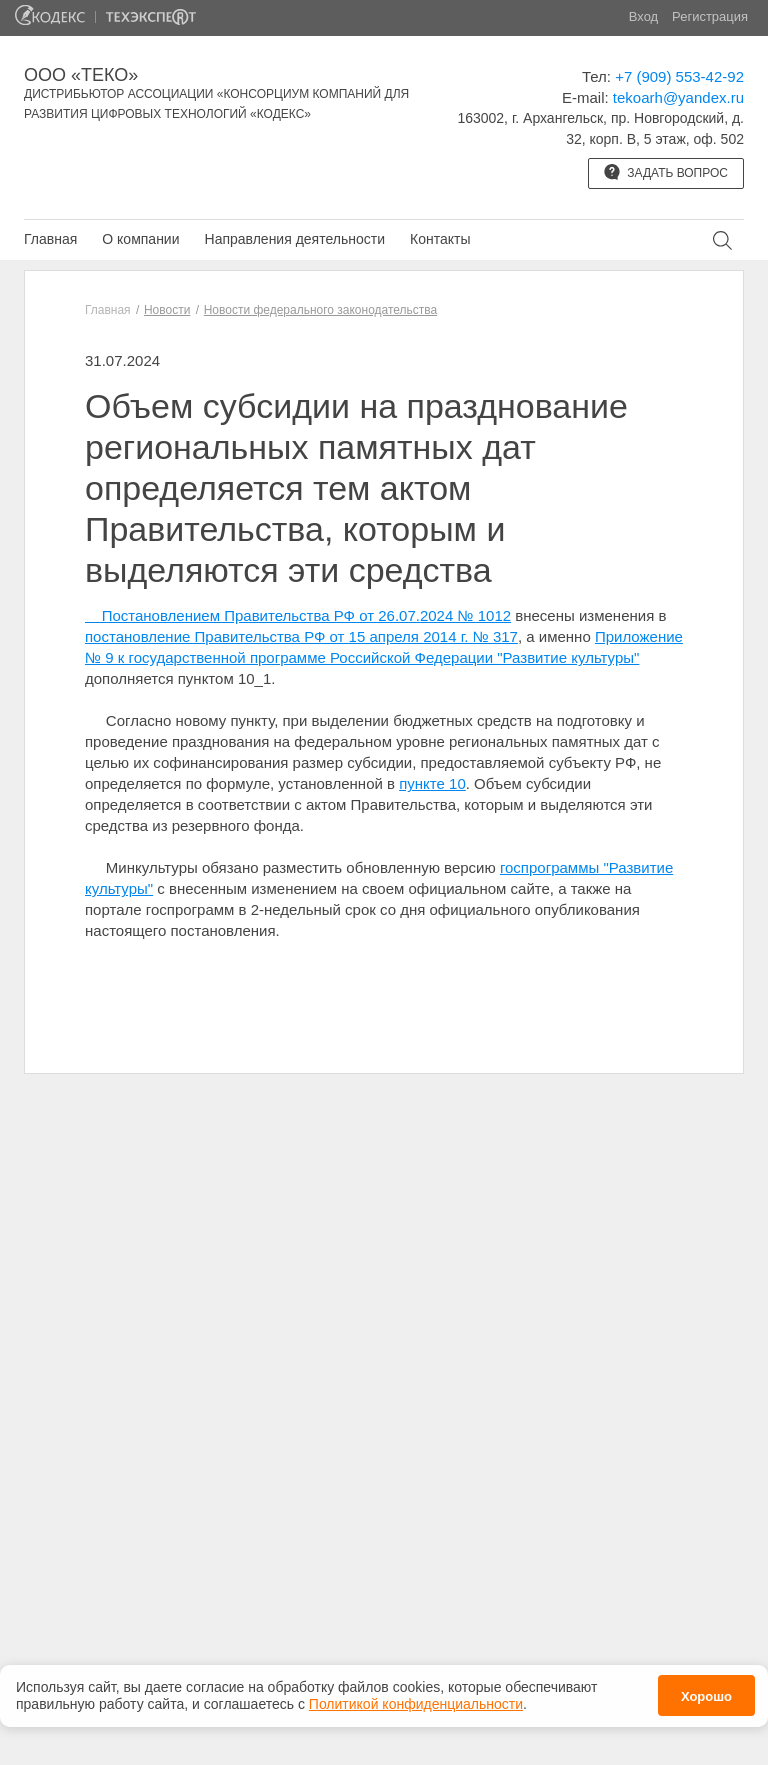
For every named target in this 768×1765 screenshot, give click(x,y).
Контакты (440, 239)
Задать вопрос (666, 172)
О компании (140, 239)
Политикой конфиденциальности (416, 1698)
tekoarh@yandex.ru (678, 97)
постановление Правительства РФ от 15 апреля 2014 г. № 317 (301, 636)
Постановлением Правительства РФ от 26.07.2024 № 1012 (298, 615)
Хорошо (706, 1691)
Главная (50, 239)
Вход (643, 16)
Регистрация (710, 16)
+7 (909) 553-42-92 (679, 76)
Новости (167, 310)
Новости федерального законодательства (320, 310)
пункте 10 (432, 783)
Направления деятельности (295, 239)
